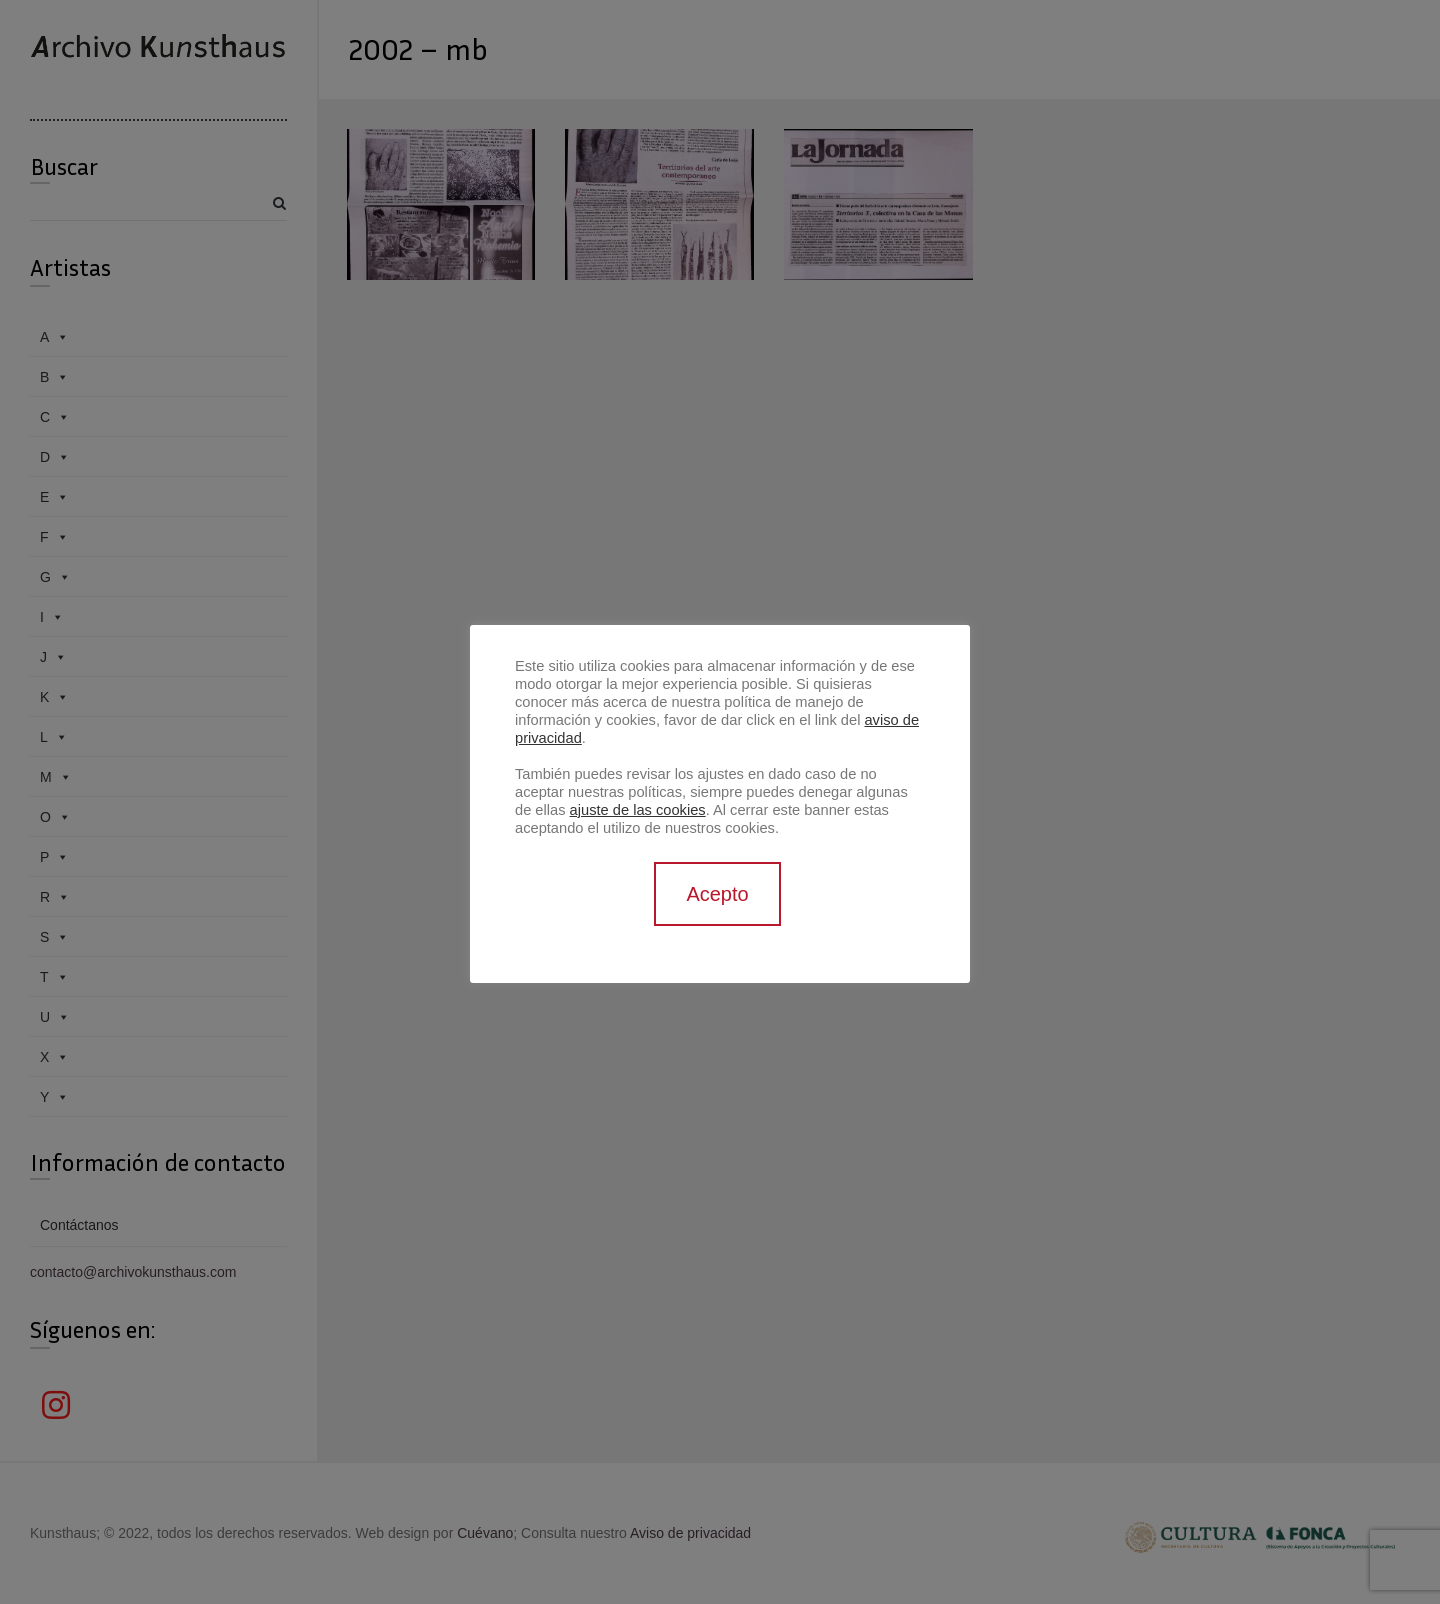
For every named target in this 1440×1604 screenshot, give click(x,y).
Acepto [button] (717, 894)
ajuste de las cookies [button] (638, 810)
